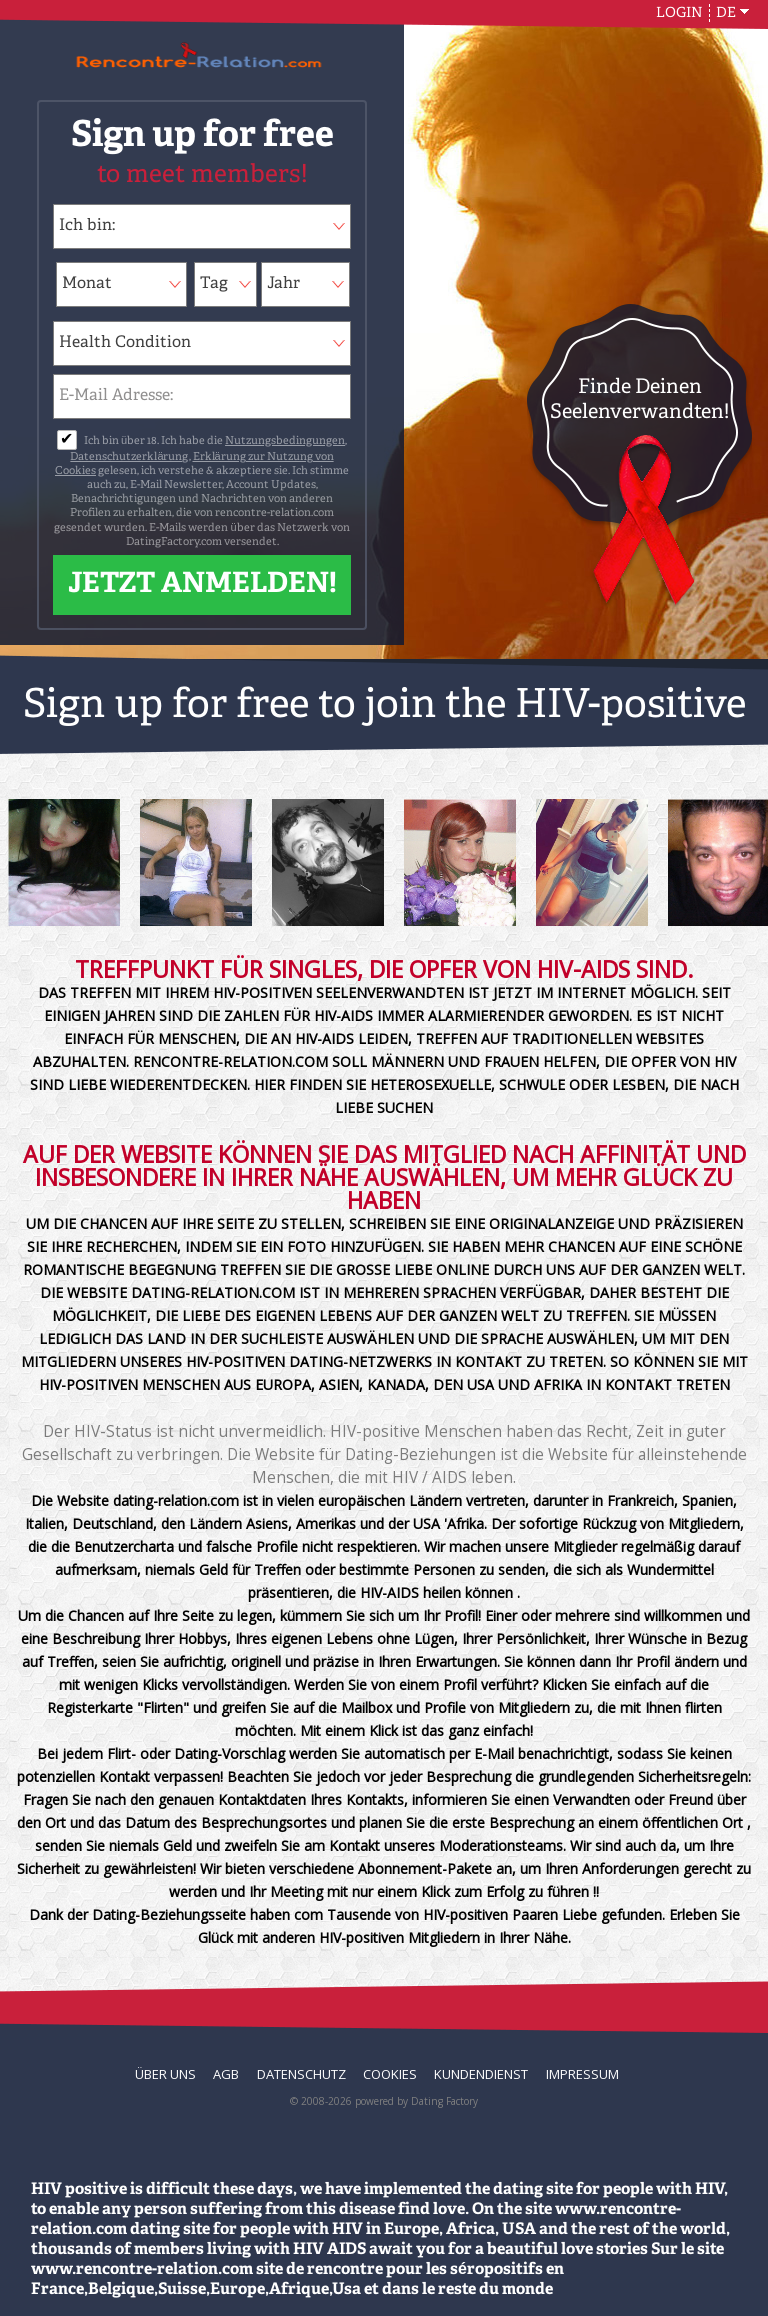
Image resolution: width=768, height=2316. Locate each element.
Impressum (582, 2074)
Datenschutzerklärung (129, 457)
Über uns (165, 2074)
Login (679, 13)
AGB (226, 2074)
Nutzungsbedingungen (285, 441)
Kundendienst (481, 2074)
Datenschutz (301, 2074)
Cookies (390, 2074)
